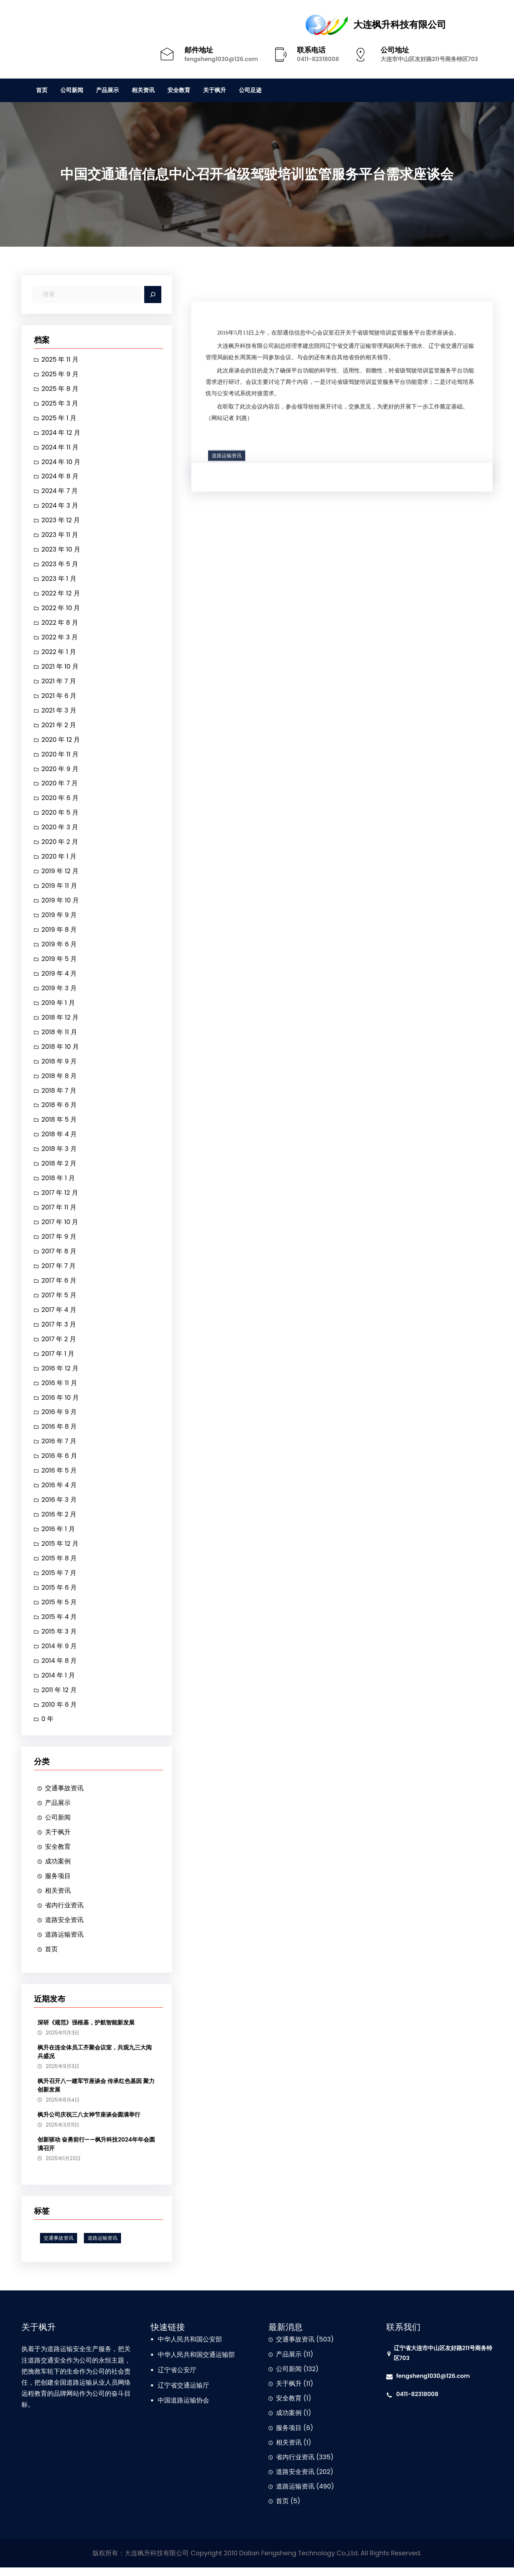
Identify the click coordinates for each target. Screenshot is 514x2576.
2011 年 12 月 (59, 1696)
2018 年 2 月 (59, 1167)
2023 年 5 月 (60, 565)
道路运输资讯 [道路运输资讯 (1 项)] (102, 2246)
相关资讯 (58, 1898)
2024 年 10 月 (61, 462)
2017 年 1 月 (58, 1359)
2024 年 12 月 (60, 433)
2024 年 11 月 (60, 447)
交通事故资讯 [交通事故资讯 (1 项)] (59, 2246)
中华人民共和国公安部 (190, 2348)
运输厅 (199, 2393)
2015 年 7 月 (58, 1579)
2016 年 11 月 (59, 1388)
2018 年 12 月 (60, 1021)
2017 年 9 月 (58, 1241)
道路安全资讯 (64, 1927)
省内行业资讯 (64, 1913)
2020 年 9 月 (60, 771)
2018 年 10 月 (60, 1050)
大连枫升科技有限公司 (399, 24)
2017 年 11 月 (58, 1212)
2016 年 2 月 (59, 1520)
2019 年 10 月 (60, 903)
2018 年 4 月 (59, 1138)
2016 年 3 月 (59, 1505)
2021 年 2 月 (58, 727)
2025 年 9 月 (60, 374)
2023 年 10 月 (60, 550)
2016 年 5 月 (59, 1476)
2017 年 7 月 (58, 1271)
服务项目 (58, 1884)
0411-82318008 (318, 59)
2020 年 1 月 (59, 859)
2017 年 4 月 (58, 1314)
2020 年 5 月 (60, 815)
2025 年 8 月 (60, 388)
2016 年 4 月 (59, 1491)
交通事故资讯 (64, 1795)
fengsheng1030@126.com (221, 59)
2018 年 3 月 (59, 1153)
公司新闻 (58, 1825)
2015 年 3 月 (59, 1638)
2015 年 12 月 (60, 1550)
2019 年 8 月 (59, 933)
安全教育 (58, 1854)
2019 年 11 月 (59, 888)
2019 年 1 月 (58, 1006)
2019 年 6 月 (59, 947)
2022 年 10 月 (60, 609)
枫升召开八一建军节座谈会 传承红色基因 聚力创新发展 (96, 2093)
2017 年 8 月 (58, 1256)
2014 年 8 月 (59, 1667)
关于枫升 (58, 1839)
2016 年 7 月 (58, 1447)
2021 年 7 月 (58, 683)
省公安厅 (183, 2378)
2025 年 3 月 (60, 403)
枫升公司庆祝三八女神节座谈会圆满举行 (88, 2123)
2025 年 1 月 (59, 418)
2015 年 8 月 (59, 1564)
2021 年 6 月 (59, 697)
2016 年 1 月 (58, 1535)
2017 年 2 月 (58, 1344)
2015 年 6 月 (59, 1594)
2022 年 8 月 (59, 624)
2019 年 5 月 (59, 962)
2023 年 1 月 (58, 579)
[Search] (152, 294)
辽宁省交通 (174, 2393)
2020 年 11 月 (60, 756)
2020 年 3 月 (60, 829)
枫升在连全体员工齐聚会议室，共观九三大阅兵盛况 (94, 2060)
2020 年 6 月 (60, 800)
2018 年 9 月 (59, 1065)
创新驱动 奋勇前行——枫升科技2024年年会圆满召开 (96, 2152)
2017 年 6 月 (58, 1285)
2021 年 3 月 (58, 712)
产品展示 (58, 1810)
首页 (51, 1957)
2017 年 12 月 (59, 1197)
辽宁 (164, 2378)
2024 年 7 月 (59, 491)
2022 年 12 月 (60, 594)
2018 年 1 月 (58, 1182)
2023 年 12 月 (60, 521)
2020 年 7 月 (59, 785)
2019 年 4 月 (59, 976)
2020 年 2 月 (59, 844)
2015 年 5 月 (59, 1608)
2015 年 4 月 (59, 1623)
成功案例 (58, 1869)
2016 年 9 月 (59, 1417)
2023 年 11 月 (60, 536)
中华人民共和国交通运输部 (196, 2363)
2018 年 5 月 (59, 1124)
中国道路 (170, 2409)
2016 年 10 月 (60, 1403)
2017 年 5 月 (58, 1300)
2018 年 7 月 (58, 1094)
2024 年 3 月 (60, 506)
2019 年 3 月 (59, 991)
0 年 (47, 1726)
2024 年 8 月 (60, 477)
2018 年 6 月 (59, 1109)
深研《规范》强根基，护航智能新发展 (86, 2031)
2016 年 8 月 (59, 1432)
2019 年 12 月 (60, 874)
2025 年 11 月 (60, 359)
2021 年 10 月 (60, 668)
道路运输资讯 (64, 1942)
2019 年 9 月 (59, 918)
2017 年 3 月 (58, 1329)
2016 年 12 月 (60, 1373)
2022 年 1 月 (58, 653)
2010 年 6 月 (59, 1711)
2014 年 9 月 (59, 1653)
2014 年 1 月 (58, 1682)
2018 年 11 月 (59, 1035)
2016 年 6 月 (59, 1462)
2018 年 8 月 (59, 1079)
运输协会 (196, 2409)
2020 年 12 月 (60, 741)
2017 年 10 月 (60, 1226)
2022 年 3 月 (59, 638)
